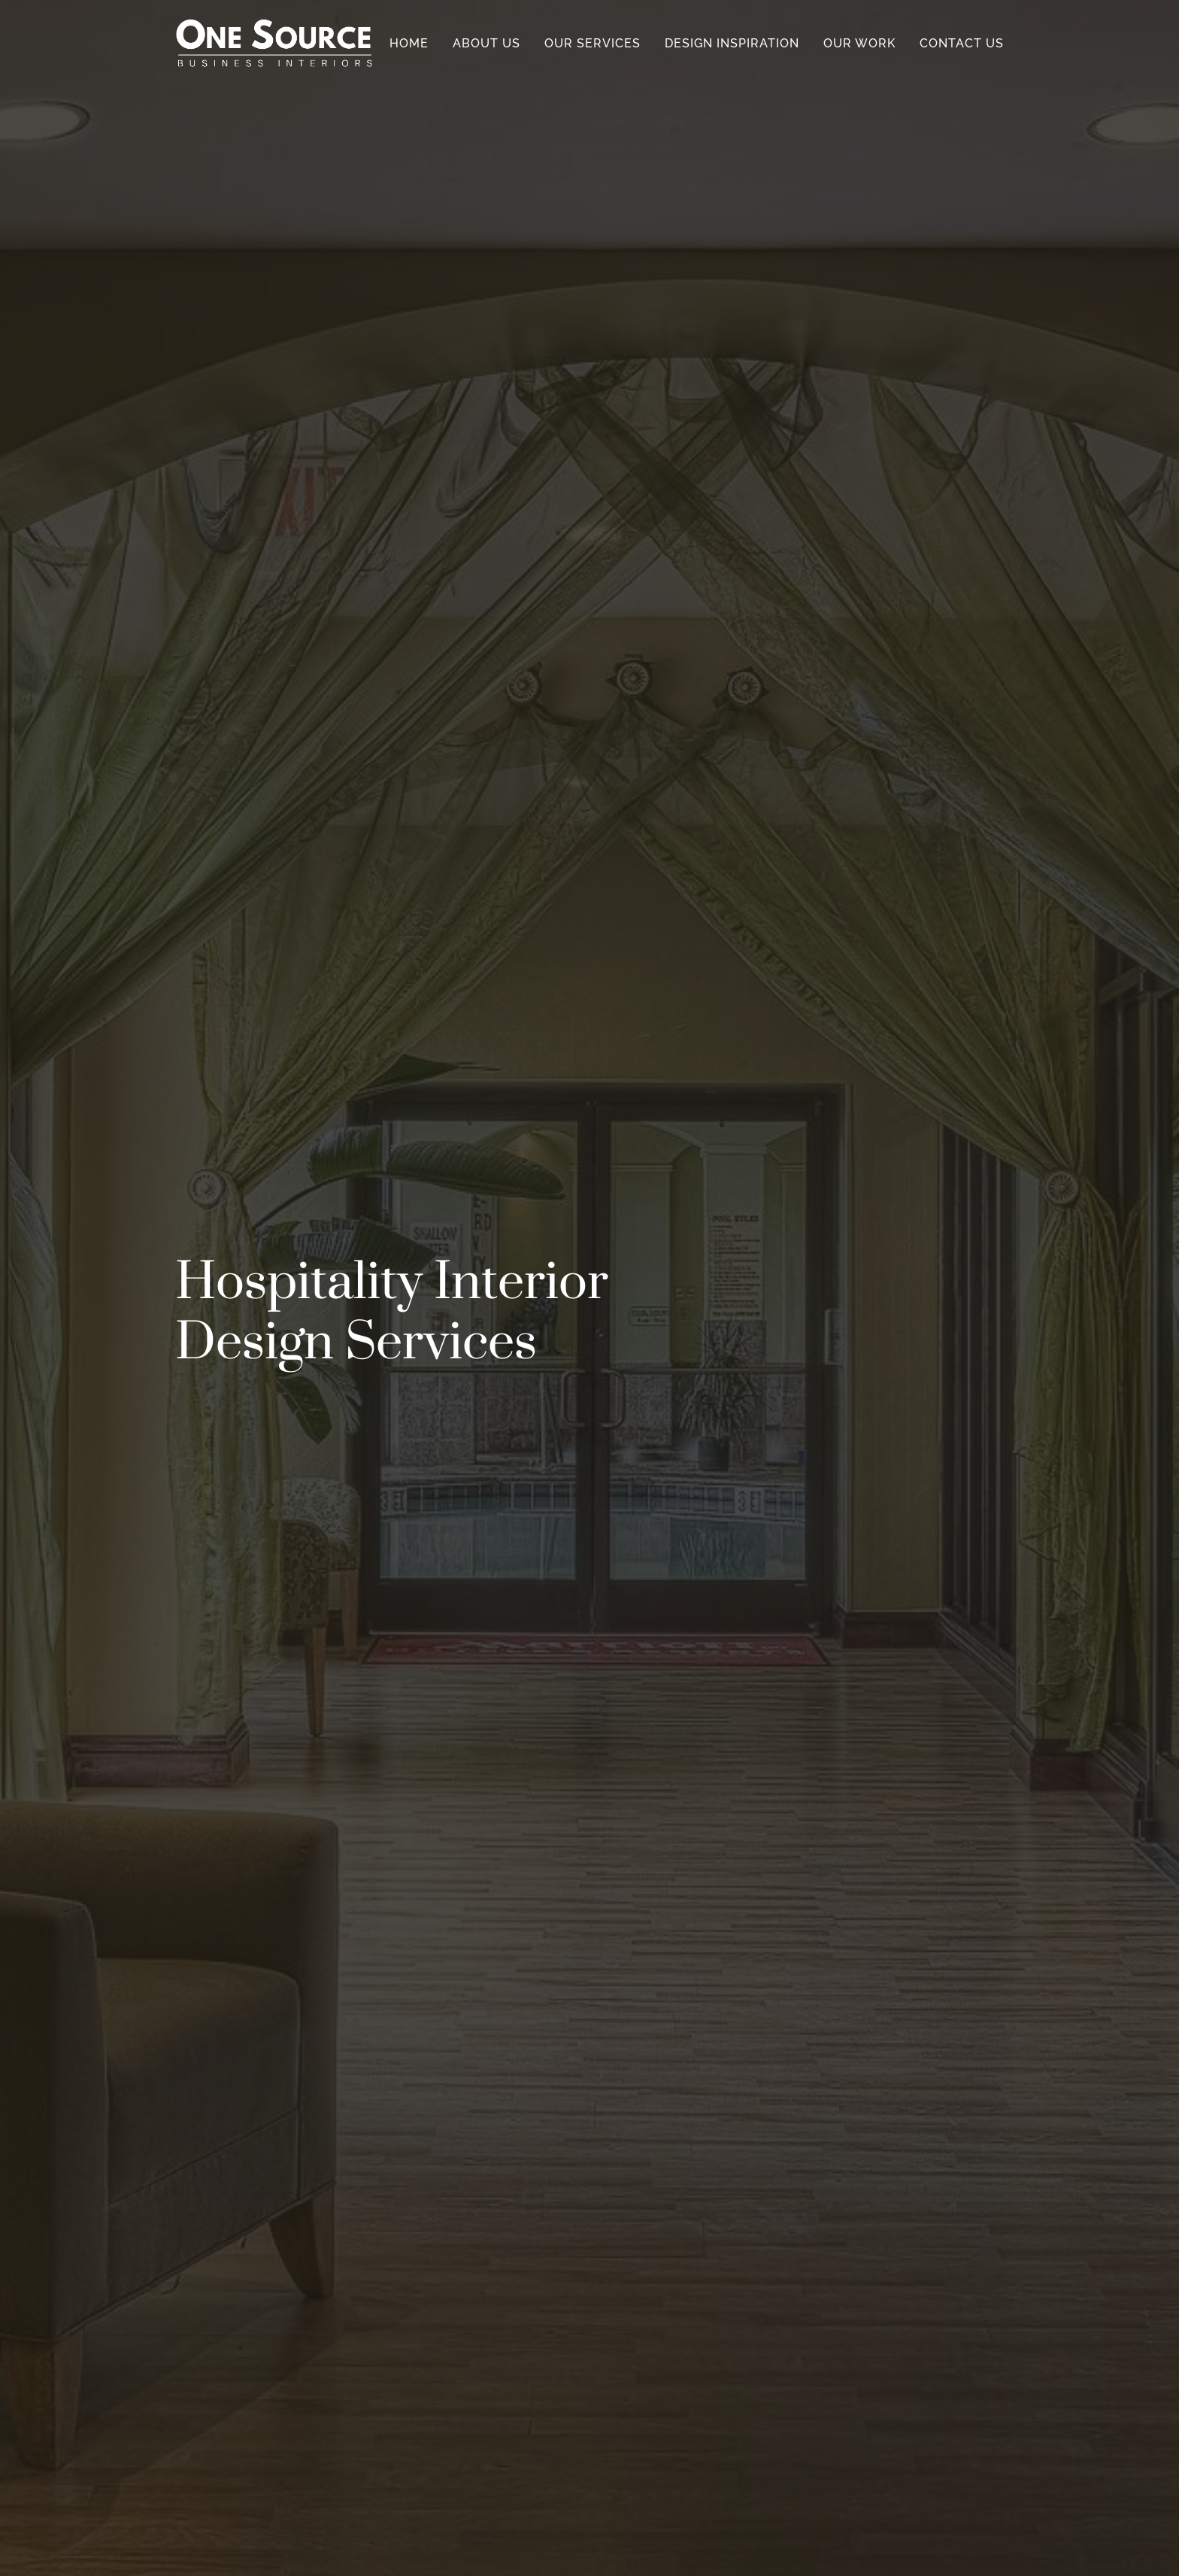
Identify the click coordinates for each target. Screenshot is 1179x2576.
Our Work (859, 43)
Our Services (592, 43)
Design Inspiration (732, 43)
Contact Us (962, 43)
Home (409, 43)
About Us (486, 43)
